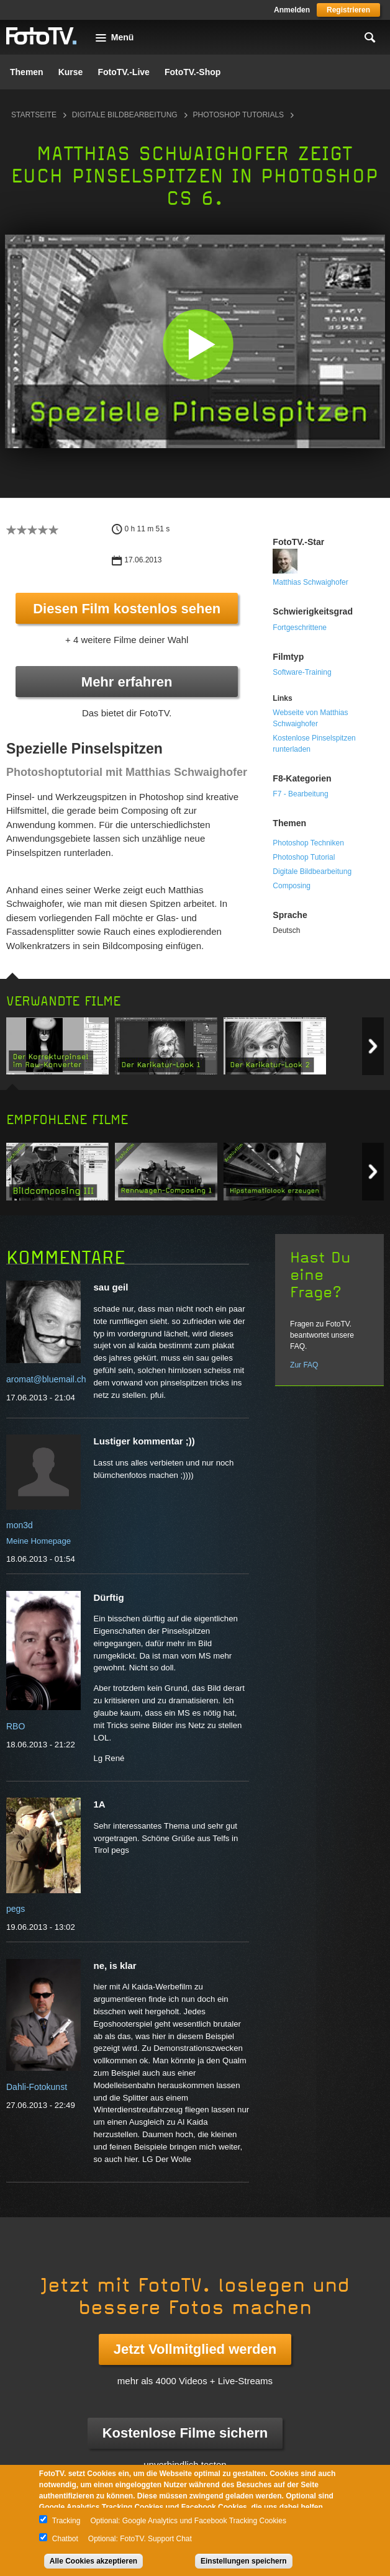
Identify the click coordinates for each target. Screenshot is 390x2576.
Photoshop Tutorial (304, 857)
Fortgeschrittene (300, 627)
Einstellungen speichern (244, 2561)
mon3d (19, 1525)
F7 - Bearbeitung (300, 794)
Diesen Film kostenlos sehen (126, 608)
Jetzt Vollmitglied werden (195, 2349)
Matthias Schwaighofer (310, 582)
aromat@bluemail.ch (46, 1379)
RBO (15, 1726)
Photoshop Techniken (308, 843)
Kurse (70, 72)
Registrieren (348, 10)
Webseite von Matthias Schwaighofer (310, 718)
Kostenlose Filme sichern (185, 2433)
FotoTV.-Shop (192, 72)
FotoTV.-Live (124, 72)
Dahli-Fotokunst (36, 2087)
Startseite (34, 114)
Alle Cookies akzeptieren (93, 2561)
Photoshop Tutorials (238, 114)
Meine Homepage (38, 1541)
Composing (292, 885)
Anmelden (292, 10)
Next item (373, 1046)
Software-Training (302, 672)
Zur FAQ (304, 1365)
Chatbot (65, 2538)
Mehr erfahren (127, 682)
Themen (26, 72)
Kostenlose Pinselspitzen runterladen (314, 744)
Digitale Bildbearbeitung (125, 114)
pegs (15, 1909)
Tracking (66, 2520)
